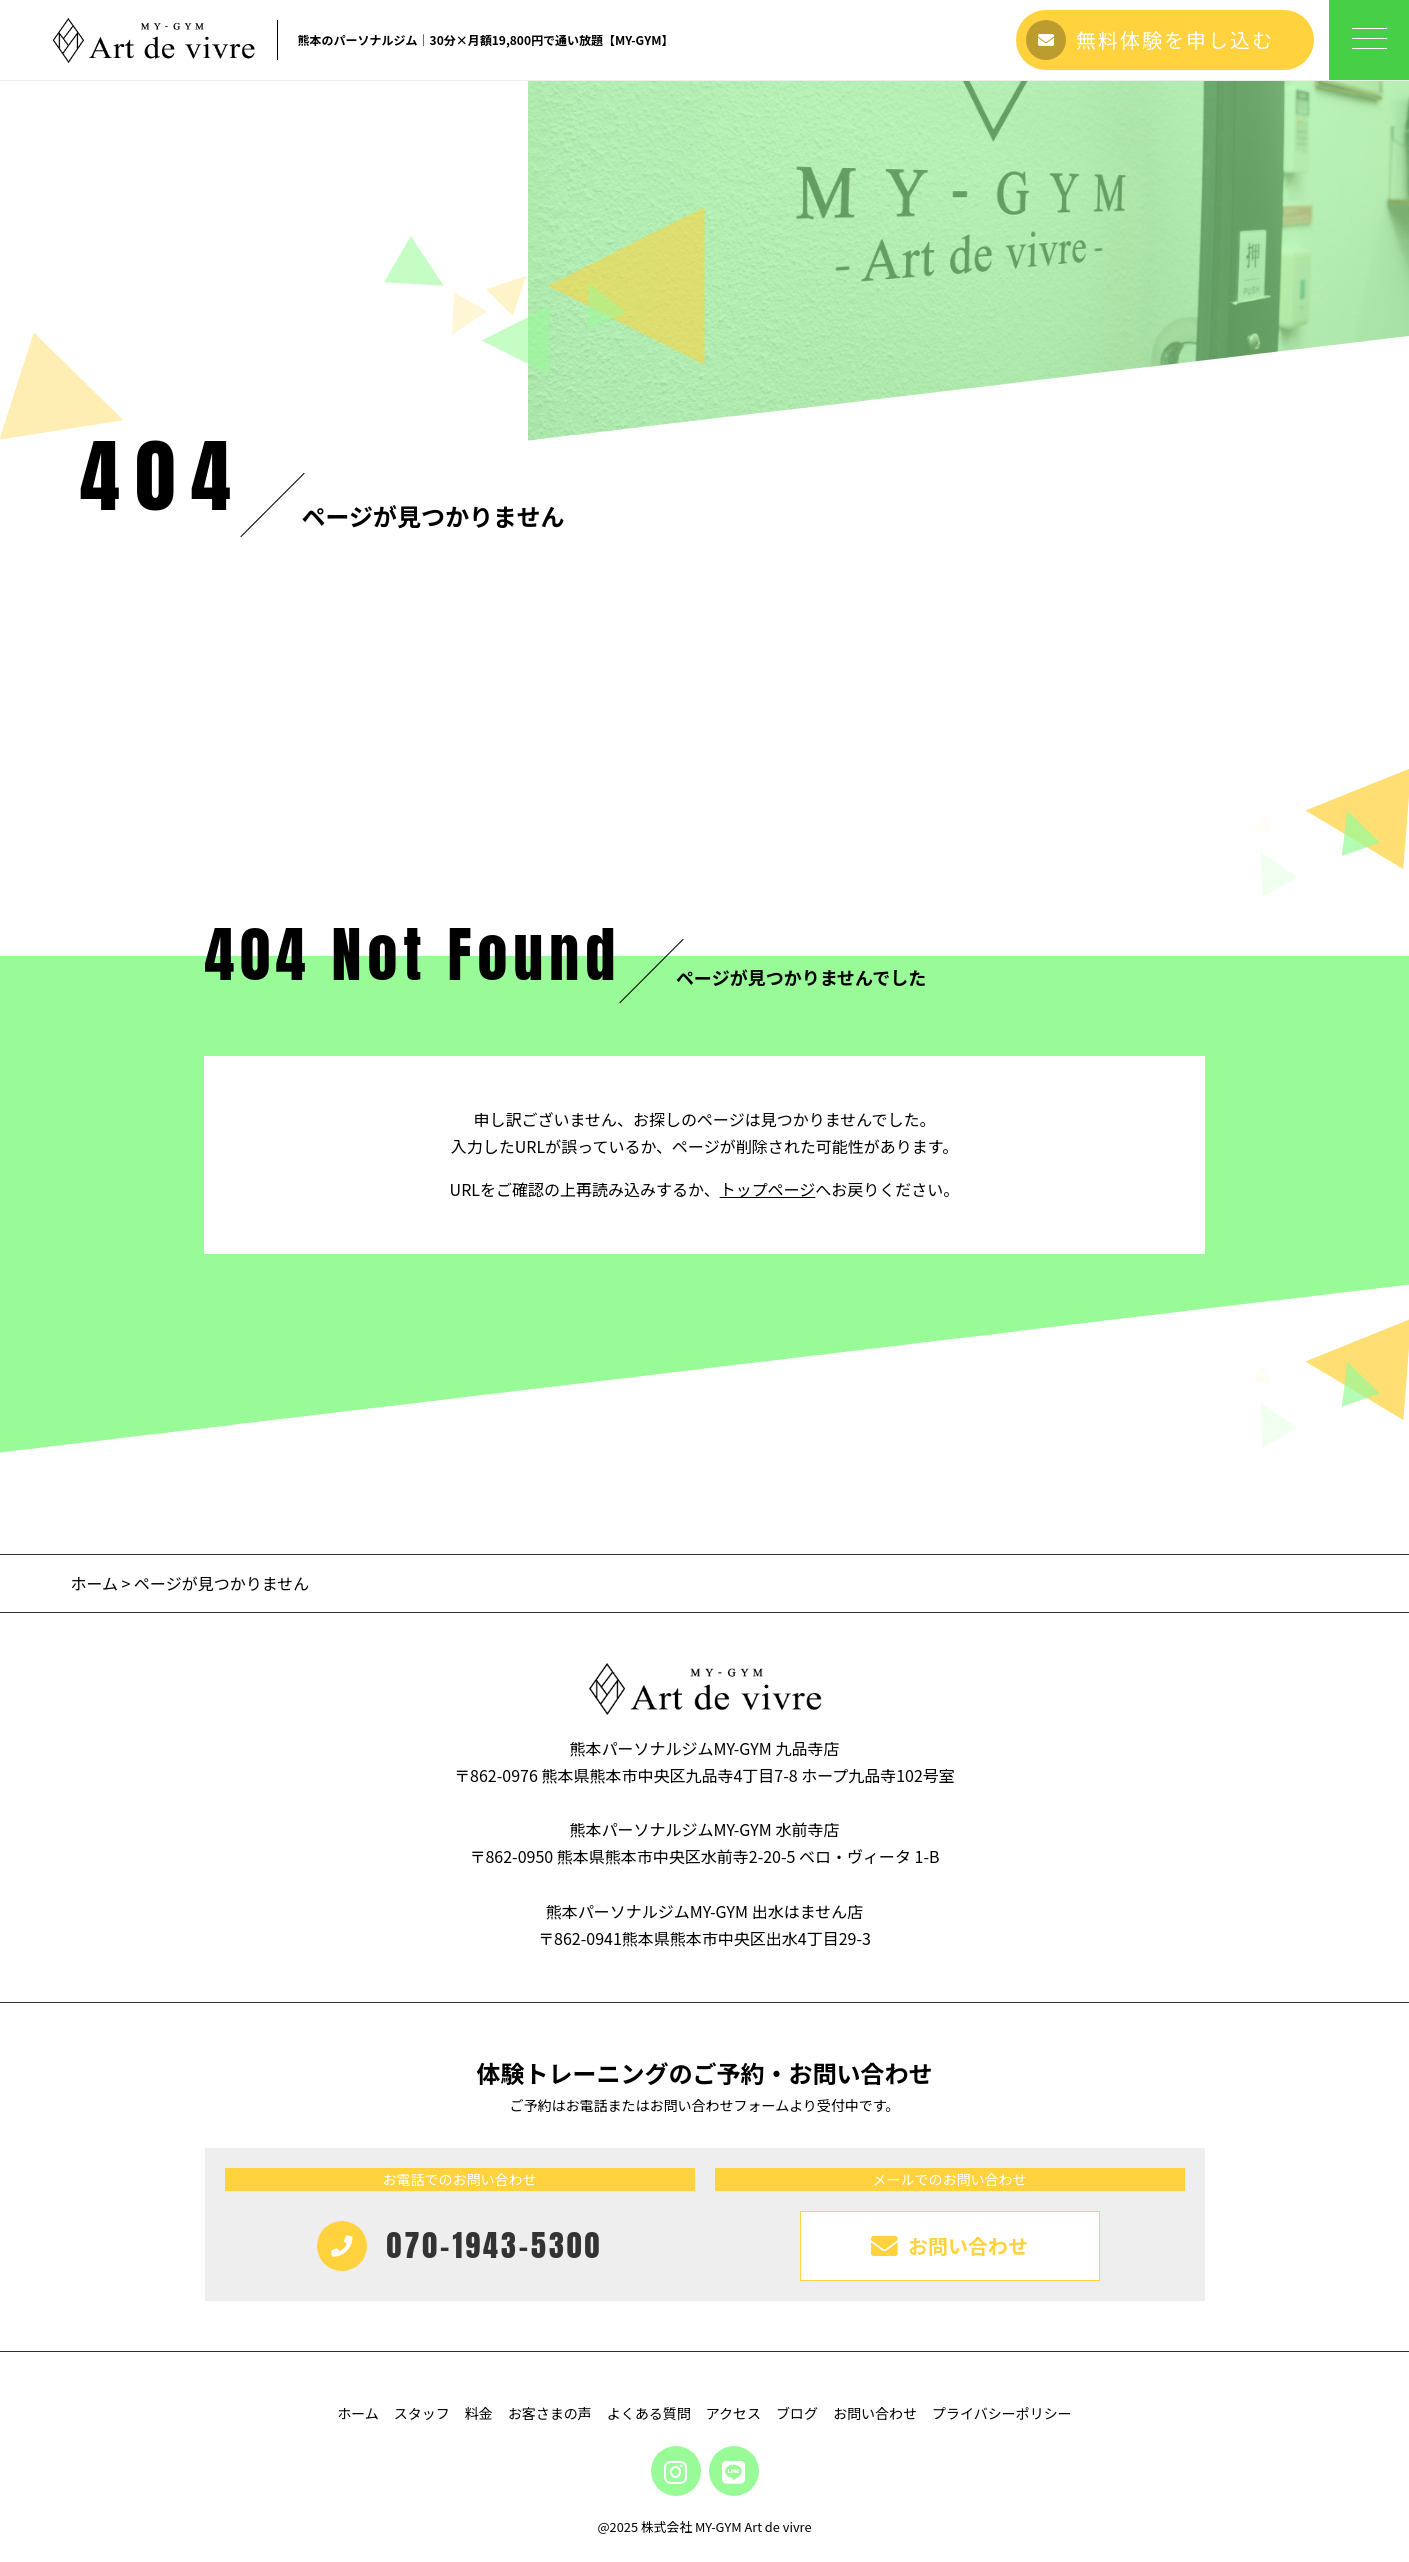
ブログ (797, 2413)
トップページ (768, 1189)
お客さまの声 (550, 2413)
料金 (479, 2413)
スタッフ (422, 2413)
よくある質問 (649, 2413)
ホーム (94, 1583)
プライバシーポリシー (1002, 2413)
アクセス (733, 2413)
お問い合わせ (875, 2413)
